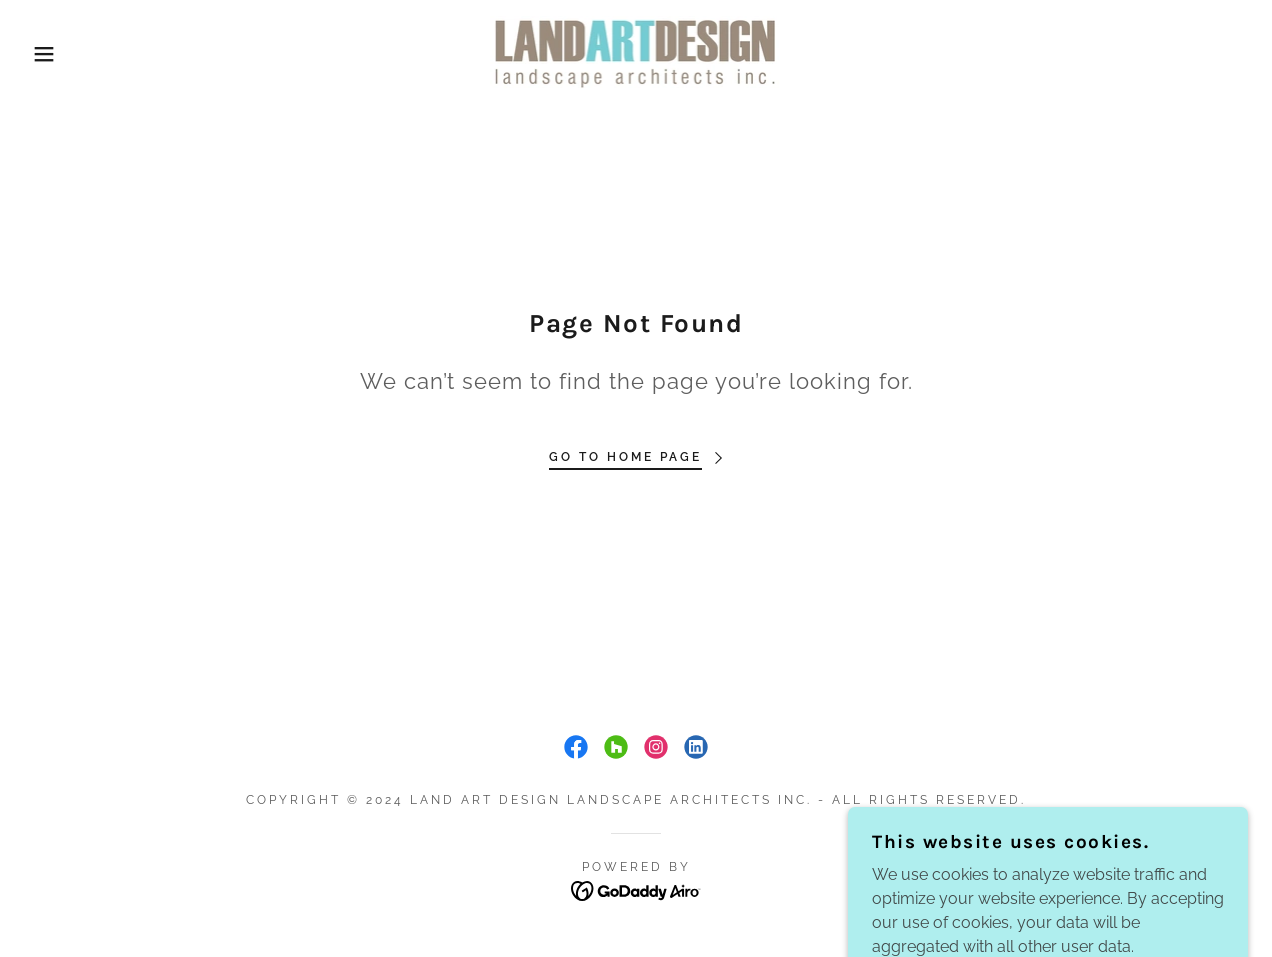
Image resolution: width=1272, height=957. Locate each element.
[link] (635, 52)
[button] (63, 54)
